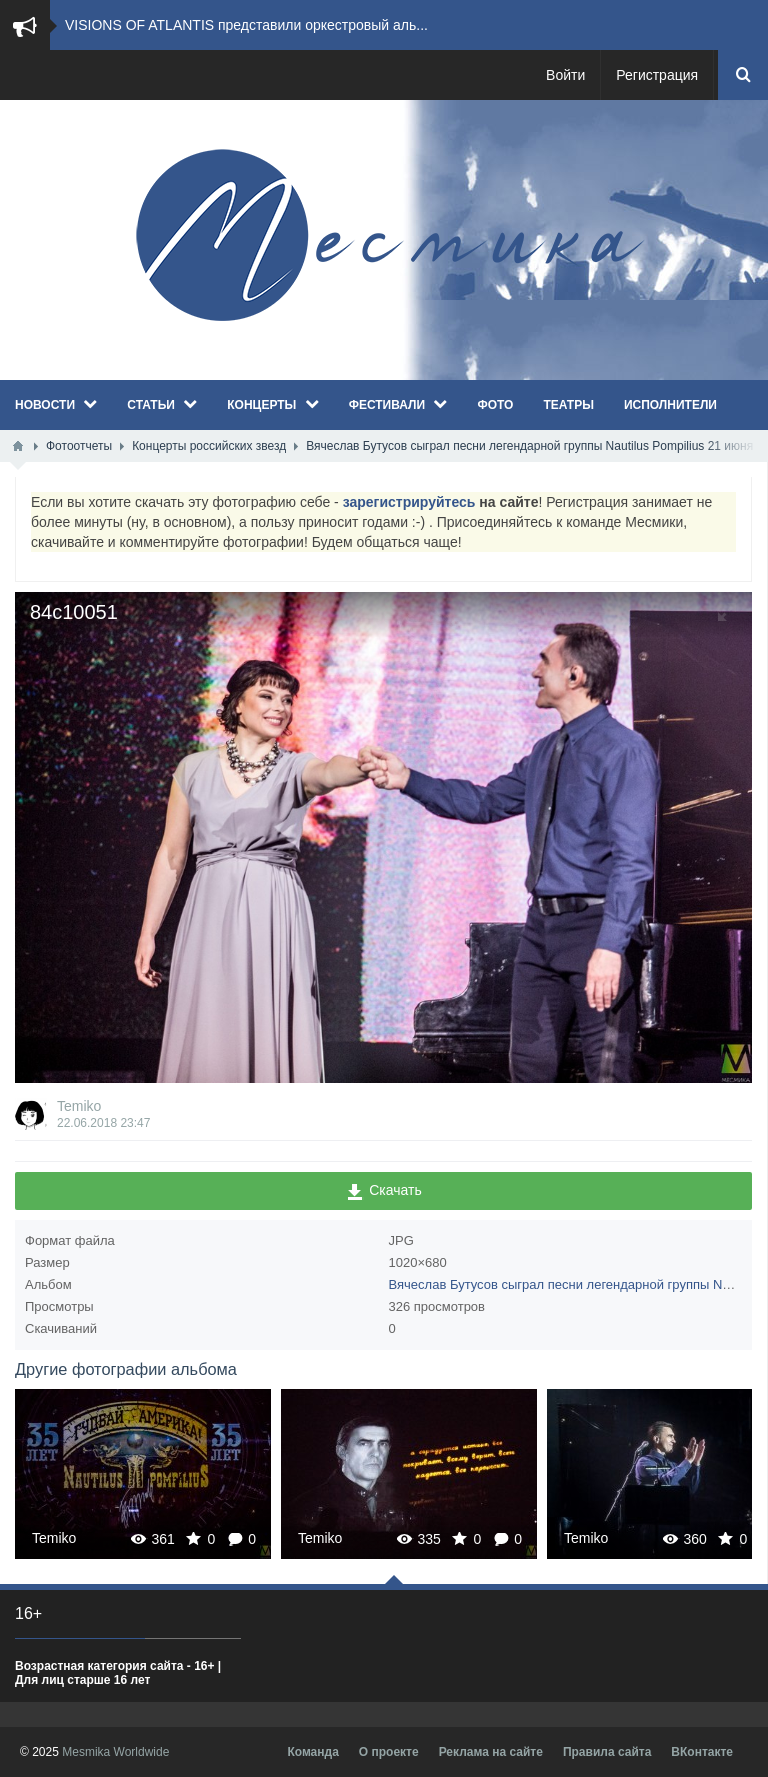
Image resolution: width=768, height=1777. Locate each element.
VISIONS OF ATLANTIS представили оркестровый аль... (246, 25)
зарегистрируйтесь (409, 502)
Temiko (79, 1106)
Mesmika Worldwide (115, 1752)
